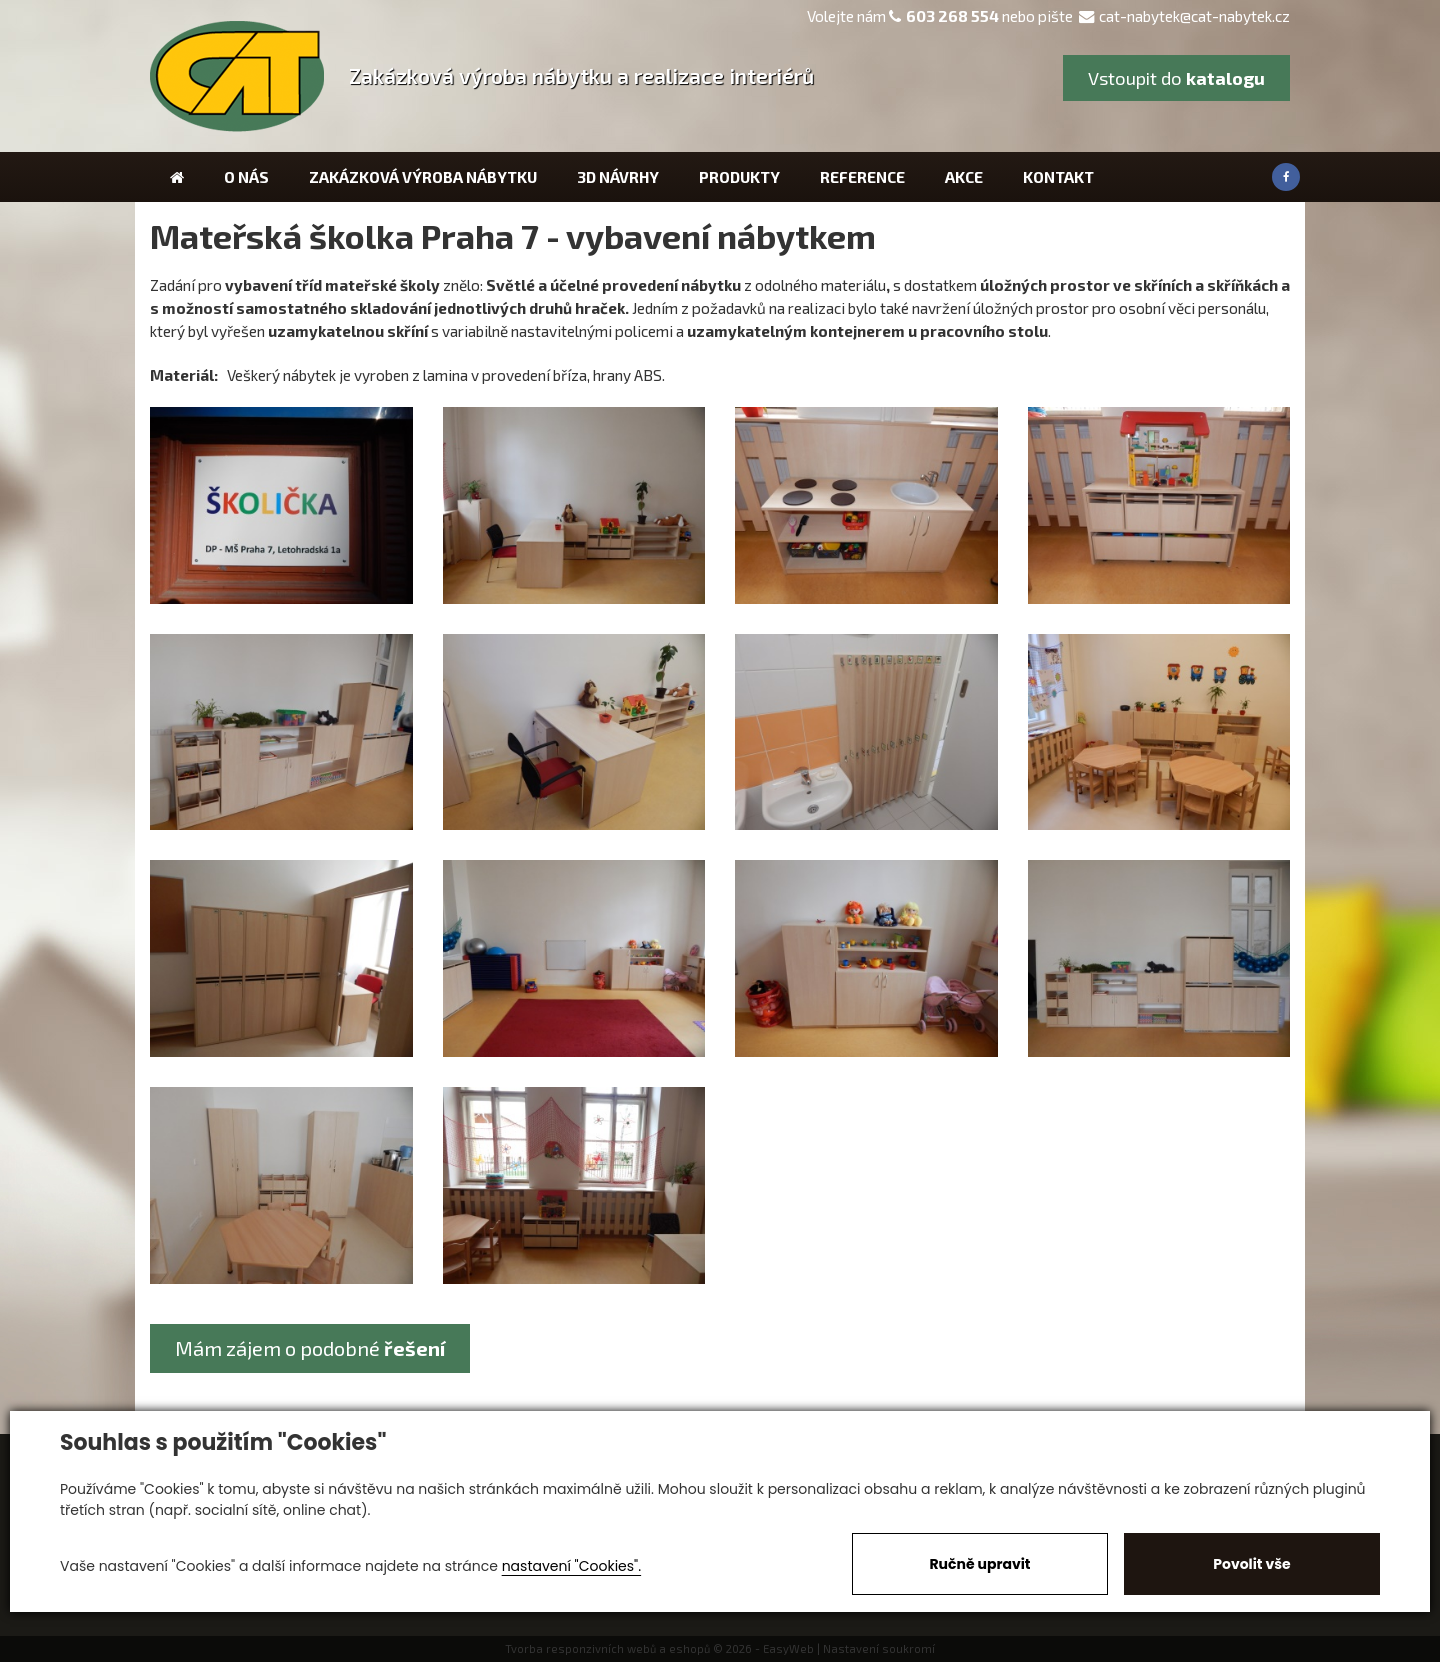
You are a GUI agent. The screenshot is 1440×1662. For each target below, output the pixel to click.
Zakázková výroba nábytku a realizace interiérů (581, 75)
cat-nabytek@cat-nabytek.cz (1184, 16)
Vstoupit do (1176, 78)
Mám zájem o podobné (310, 1348)
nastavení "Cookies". (571, 1566)
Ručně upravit (979, 1564)
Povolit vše (1251, 1564)
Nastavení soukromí (879, 1648)
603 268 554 (952, 16)
